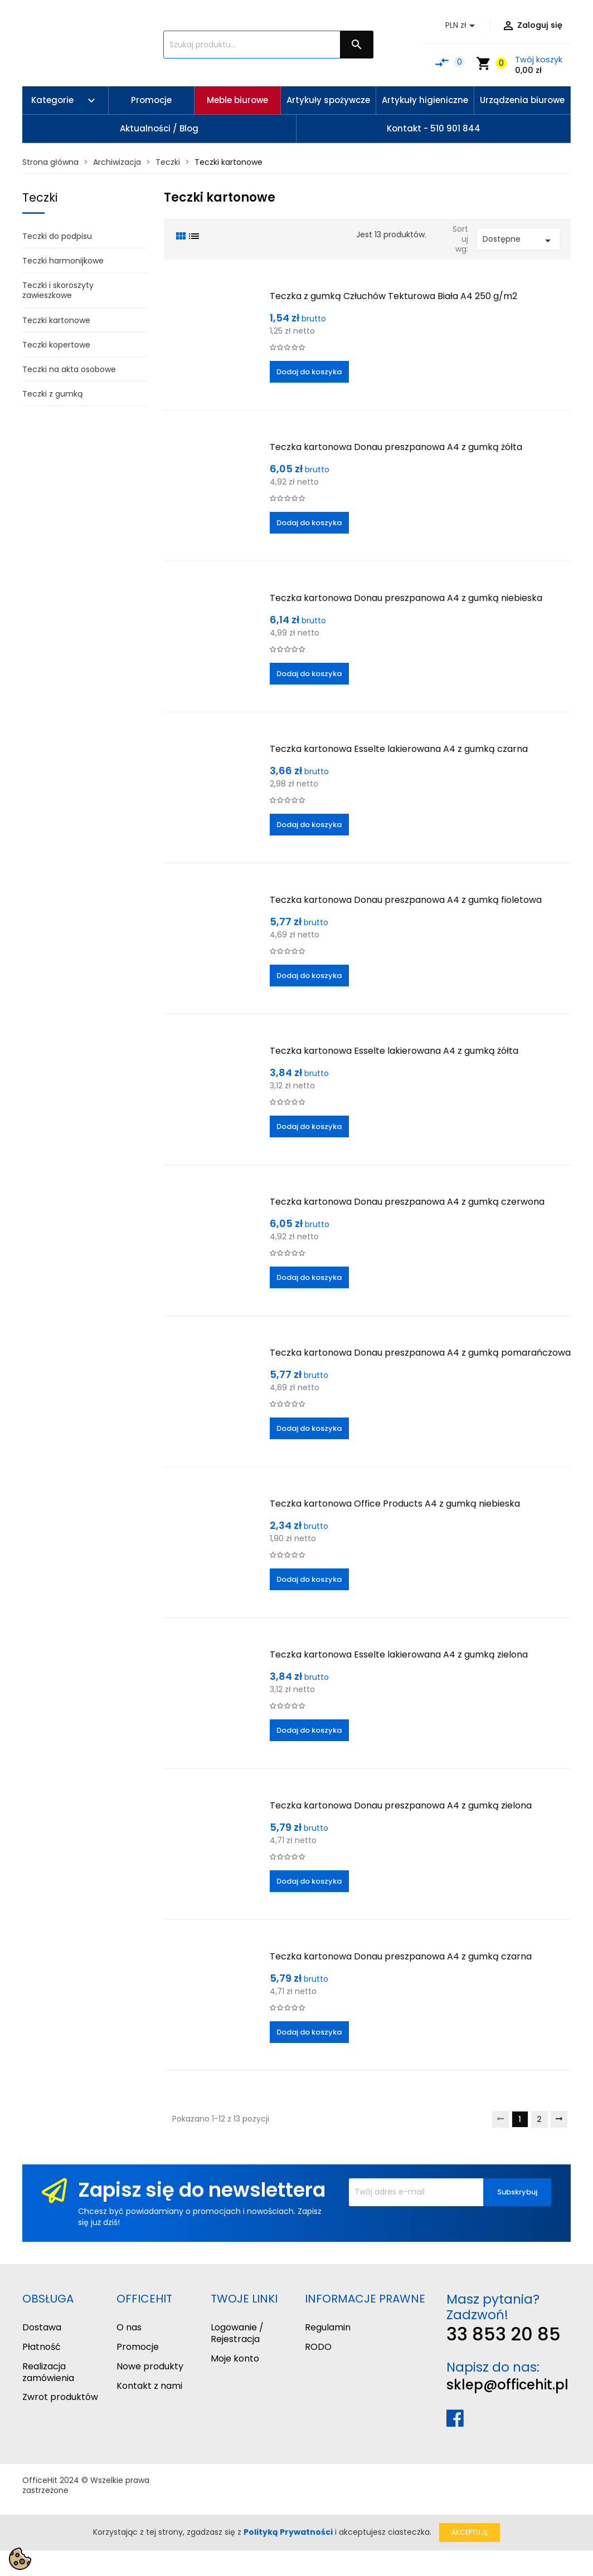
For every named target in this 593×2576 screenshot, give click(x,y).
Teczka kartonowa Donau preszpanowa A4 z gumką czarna (401, 1956)
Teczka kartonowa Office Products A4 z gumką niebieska (395, 1503)
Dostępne (519, 240)
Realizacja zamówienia (48, 2372)
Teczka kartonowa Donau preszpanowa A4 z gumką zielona (401, 1805)
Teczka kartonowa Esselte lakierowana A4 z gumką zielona (399, 1654)
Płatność (41, 2346)
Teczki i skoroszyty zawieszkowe (58, 290)
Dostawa (41, 2327)
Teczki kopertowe (56, 344)
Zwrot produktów (60, 2397)
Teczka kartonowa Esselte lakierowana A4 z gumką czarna (399, 748)
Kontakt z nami (149, 2385)
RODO (318, 2346)
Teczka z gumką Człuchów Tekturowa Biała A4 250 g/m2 (393, 296)
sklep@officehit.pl (507, 2384)
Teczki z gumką (52, 393)
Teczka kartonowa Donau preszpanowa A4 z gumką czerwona (407, 1201)
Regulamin (328, 2327)
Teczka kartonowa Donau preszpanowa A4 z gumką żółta (396, 447)
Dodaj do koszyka (309, 371)
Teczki (39, 197)
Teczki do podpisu (57, 236)
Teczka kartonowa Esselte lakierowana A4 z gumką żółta (394, 1050)
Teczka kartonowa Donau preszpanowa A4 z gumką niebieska (406, 598)
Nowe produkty (149, 2366)
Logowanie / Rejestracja (237, 2333)
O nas (129, 2327)
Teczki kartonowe (56, 320)
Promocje (137, 2346)
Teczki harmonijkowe (63, 260)
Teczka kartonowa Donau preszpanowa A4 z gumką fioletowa (406, 899)
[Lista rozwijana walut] (462, 25)
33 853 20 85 (503, 2334)
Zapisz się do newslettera (201, 2189)
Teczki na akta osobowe (69, 369)
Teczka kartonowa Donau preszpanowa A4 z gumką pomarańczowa (420, 1352)
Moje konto (235, 2358)
